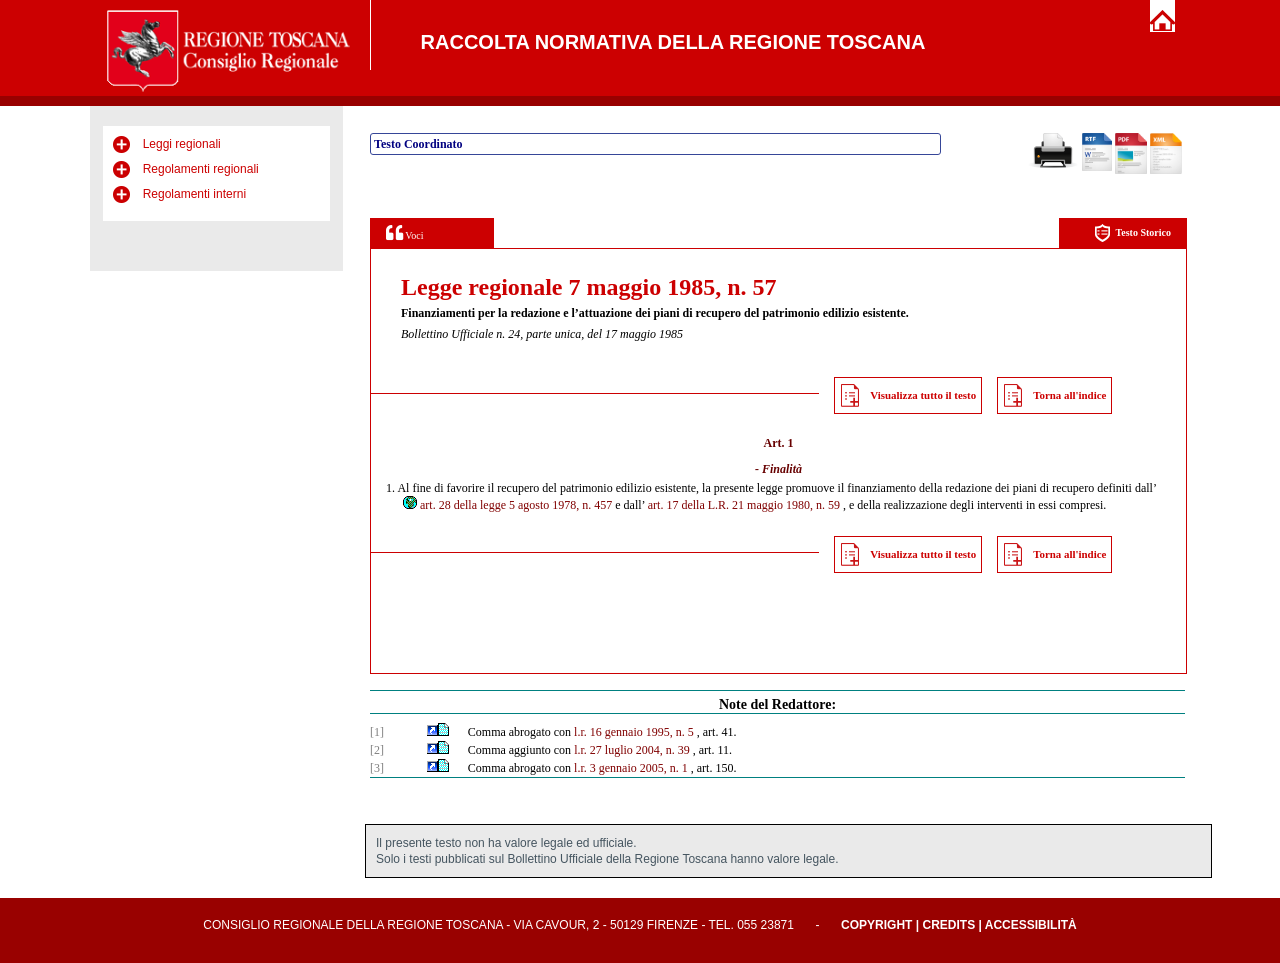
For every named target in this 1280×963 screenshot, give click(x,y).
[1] (377, 732)
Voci (404, 232)
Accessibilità (1031, 925)
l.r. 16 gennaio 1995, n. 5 (634, 732)
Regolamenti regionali (201, 169)
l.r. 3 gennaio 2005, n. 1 (631, 768)
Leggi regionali (182, 144)
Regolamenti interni (194, 194)
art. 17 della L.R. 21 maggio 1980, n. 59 (744, 505)
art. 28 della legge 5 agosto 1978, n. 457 (506, 505)
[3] (377, 768)
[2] (377, 750)
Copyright (876, 925)
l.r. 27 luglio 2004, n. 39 (632, 750)
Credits (948, 925)
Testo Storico (1132, 233)
